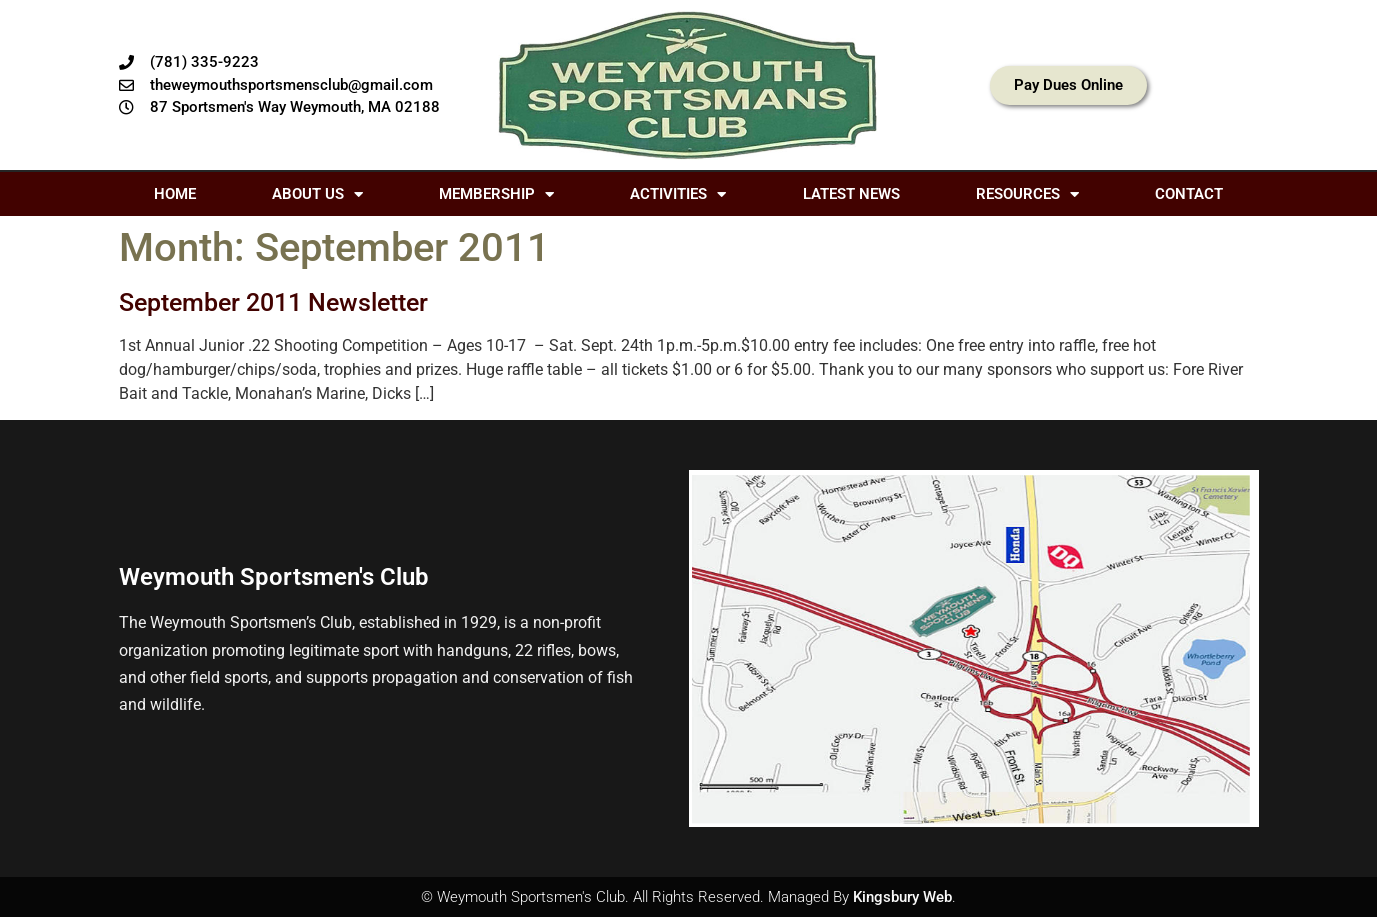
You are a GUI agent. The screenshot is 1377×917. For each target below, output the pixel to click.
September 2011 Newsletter (273, 302)
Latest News (851, 194)
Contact (1189, 194)
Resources (1027, 194)
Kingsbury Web (902, 897)
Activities (678, 194)
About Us (317, 194)
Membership (496, 194)
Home (175, 194)
